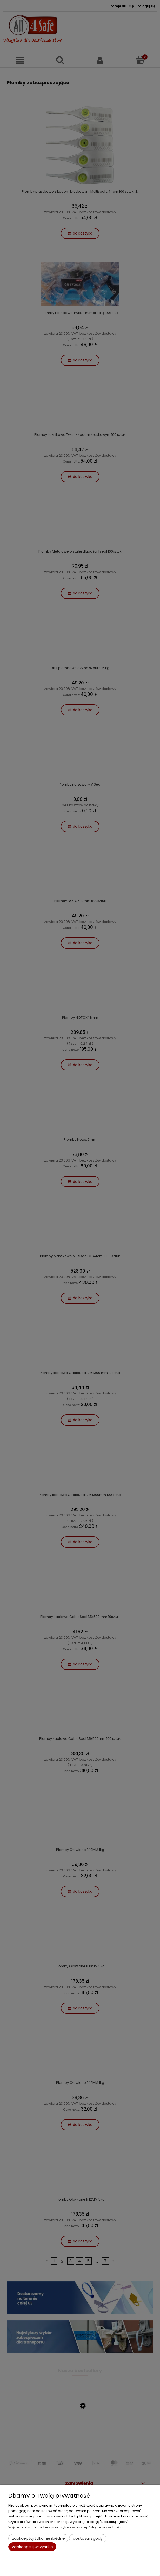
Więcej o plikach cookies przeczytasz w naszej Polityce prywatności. (65, 2527)
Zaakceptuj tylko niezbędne (38, 2538)
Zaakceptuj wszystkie (32, 2546)
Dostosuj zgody (88, 2538)
